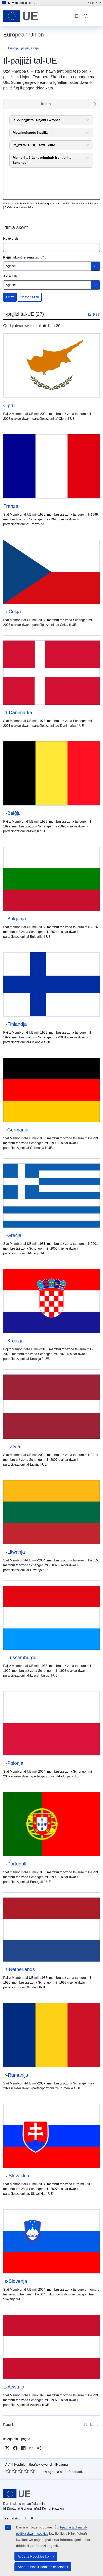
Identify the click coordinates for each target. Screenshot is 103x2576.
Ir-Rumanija (15, 2075)
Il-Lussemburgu (19, 1657)
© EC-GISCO (24, 203)
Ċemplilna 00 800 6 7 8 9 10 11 (25, 2516)
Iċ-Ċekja (12, 611)
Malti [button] (76, 16)
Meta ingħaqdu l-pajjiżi (31, 133)
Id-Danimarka (17, 712)
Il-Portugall (14, 1863)
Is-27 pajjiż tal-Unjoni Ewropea (37, 120)
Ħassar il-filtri (29, 297)
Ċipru (9, 405)
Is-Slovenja (15, 2281)
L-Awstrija (13, 2386)
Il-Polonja (13, 1763)
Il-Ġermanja (15, 1129)
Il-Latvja (11, 1446)
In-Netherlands (19, 1969)
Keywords (10, 238)
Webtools (8, 203)
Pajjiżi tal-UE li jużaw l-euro (34, 145)
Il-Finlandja (15, 1024)
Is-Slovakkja (16, 2175)
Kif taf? (94, 2)
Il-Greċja (12, 1235)
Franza (10, 506)
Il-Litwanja (14, 1552)
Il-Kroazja (13, 1340)
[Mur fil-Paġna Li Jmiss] (91, 2424)
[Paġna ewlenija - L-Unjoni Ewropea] (20, 16)
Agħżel (11, 266)
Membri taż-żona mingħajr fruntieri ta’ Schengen (42, 160)
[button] (7, 2448)
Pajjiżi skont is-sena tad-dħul (25, 257)
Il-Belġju (12, 813)
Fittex (10, 297)
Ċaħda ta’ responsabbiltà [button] (19, 207)
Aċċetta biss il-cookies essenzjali (41, 2566)
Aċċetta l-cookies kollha (34, 2556)
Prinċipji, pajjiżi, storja (23, 48)
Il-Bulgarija (14, 918)
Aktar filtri (10, 276)
